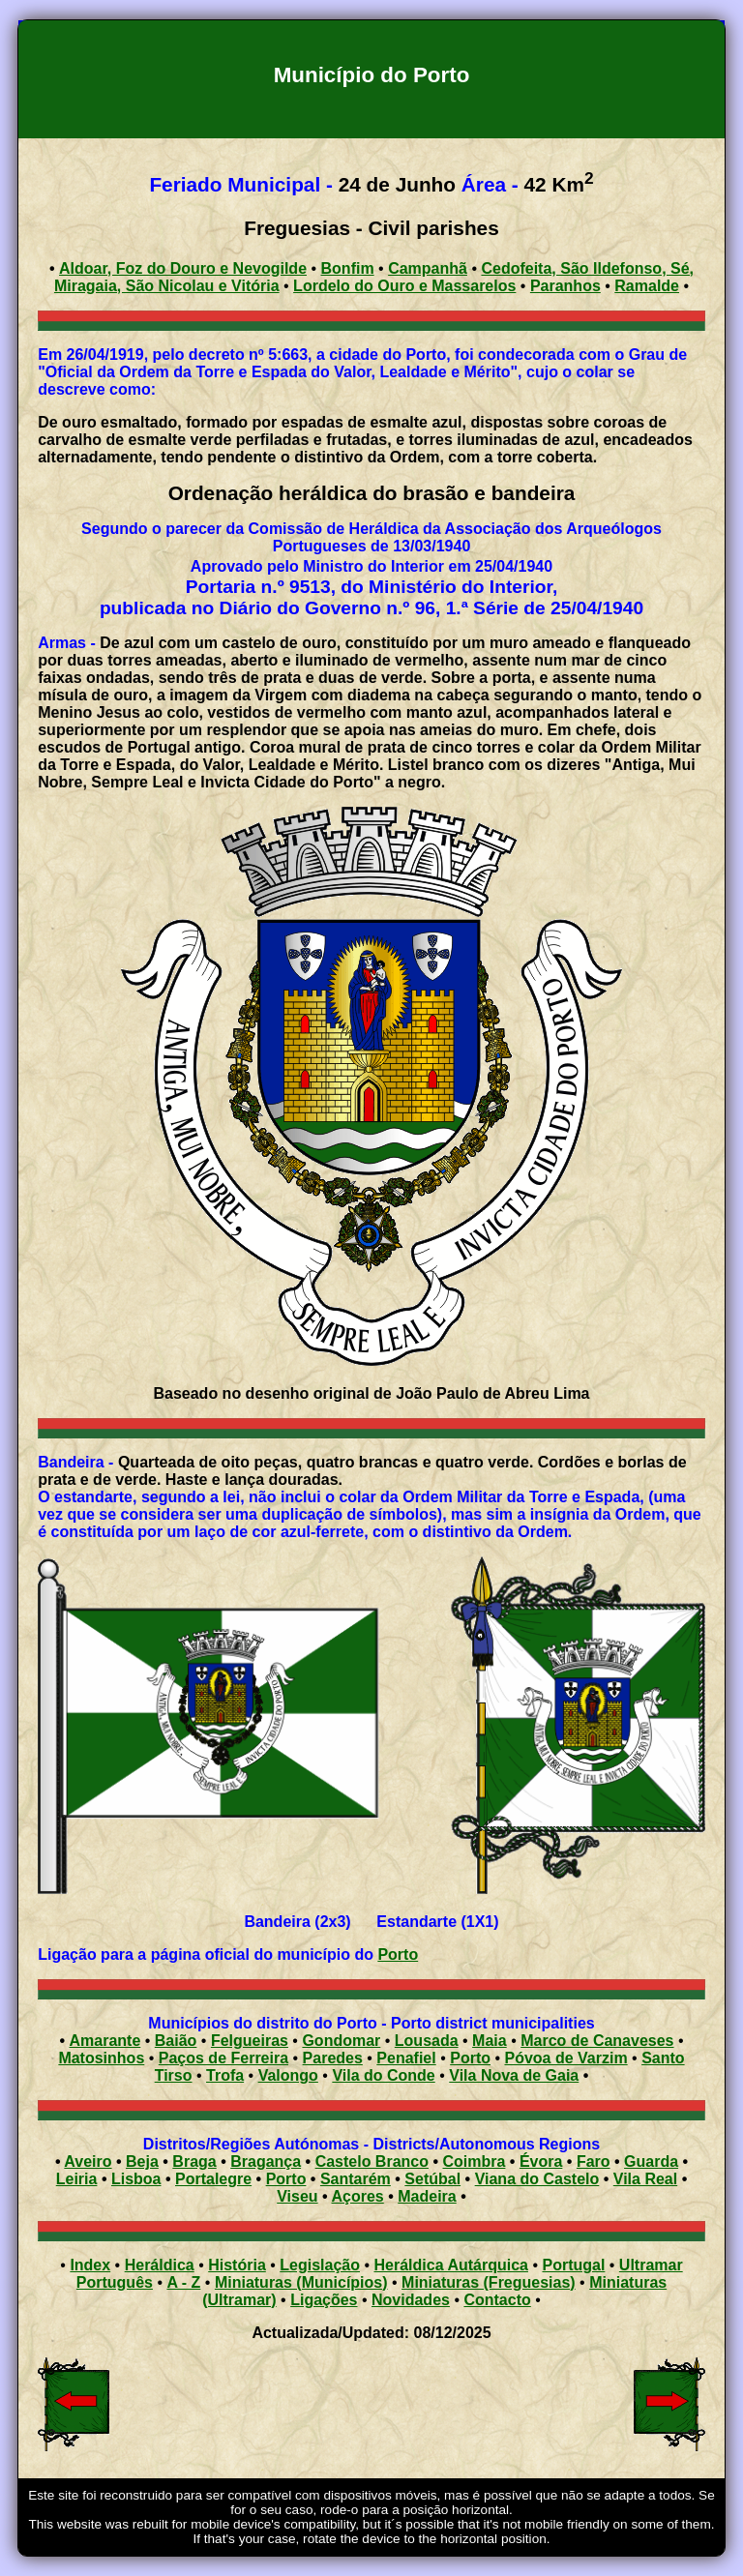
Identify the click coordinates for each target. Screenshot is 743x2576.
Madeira (427, 2196)
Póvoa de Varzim (565, 2058)
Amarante (105, 2040)
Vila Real (645, 2179)
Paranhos (565, 286)
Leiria (77, 2179)
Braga (194, 2161)
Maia (489, 2040)
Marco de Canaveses (596, 2040)
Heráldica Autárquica (451, 2265)
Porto (397, 1954)
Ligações (323, 2300)
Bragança (265, 2161)
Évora (541, 2161)
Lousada (427, 2040)
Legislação (320, 2265)
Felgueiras (249, 2040)
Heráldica (159, 2265)
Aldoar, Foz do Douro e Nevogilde (183, 268)
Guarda (651, 2161)
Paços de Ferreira (223, 2058)
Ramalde (646, 286)
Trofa (225, 2075)
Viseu (297, 2196)
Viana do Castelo (537, 2179)
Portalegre (213, 2179)
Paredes (333, 2058)
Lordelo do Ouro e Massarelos (404, 286)
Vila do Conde (383, 2075)
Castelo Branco (372, 2161)
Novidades (411, 2300)
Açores (358, 2196)
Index (90, 2265)
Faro (593, 2161)
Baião (176, 2040)
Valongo (288, 2075)
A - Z (183, 2282)
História (237, 2265)
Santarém (355, 2179)
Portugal (573, 2265)
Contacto (496, 2300)
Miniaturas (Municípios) (301, 2282)
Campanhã (427, 268)
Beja (142, 2161)
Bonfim (347, 268)
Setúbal (432, 2179)
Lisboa (136, 2179)
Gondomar (341, 2040)
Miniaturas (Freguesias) (488, 2282)
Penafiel (405, 2058)
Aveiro (87, 2161)
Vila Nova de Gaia (514, 2075)
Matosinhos (101, 2058)
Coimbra (474, 2161)
